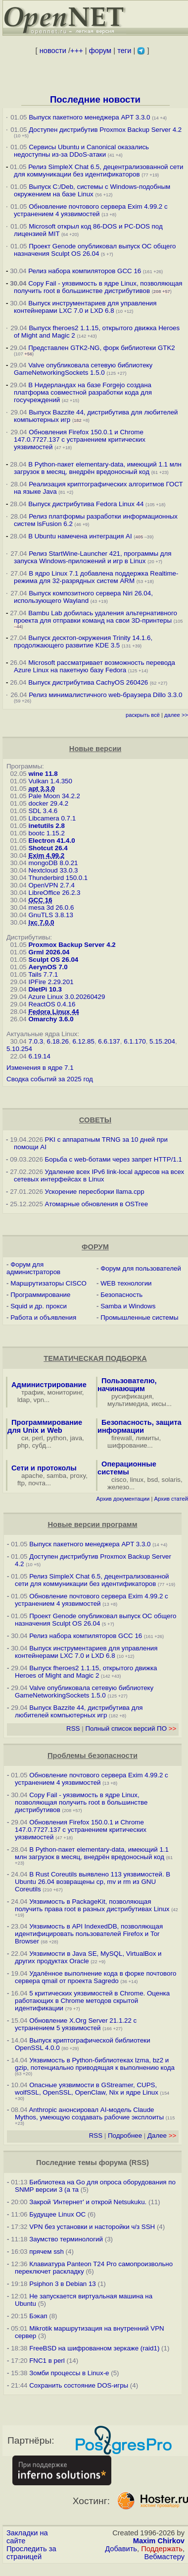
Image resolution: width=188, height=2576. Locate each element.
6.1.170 (134, 1041)
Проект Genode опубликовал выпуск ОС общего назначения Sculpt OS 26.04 (95, 249)
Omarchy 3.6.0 (50, 1019)
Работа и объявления (43, 1317)
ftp (21, 1483)
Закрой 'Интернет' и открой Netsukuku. (87, 2202)
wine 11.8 (42, 773)
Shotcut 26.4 (47, 848)
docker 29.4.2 (48, 803)
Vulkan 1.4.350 (50, 781)
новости (53, 51)
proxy (78, 1475)
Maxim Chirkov (159, 2541)
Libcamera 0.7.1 (52, 818)
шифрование (127, 1445)
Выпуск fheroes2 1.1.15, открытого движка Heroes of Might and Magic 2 (86, 1671)
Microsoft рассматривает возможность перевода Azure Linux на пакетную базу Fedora (94, 666)
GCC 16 (40, 900)
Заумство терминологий (66, 2239)
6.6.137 (109, 1041)
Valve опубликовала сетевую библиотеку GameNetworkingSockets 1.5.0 (83, 368)
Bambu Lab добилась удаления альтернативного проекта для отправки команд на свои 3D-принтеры (95, 616)
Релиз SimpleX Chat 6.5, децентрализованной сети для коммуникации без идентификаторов (98, 170)
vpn (39, 1400)
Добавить (121, 2549)
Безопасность (121, 1294)
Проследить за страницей (31, 2553)
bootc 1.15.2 (46, 833)
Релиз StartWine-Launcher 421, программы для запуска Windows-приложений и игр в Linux (92, 557)
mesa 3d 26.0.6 (51, 907)
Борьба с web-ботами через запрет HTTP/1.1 (113, 1159)
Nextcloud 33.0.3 (53, 870)
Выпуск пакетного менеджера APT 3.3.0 (89, 117)
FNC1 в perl (47, 2360)
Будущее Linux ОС (57, 2214)
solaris (171, 1479)
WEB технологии (125, 1283)
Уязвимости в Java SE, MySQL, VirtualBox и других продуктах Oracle (88, 1957)
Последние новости (95, 99)
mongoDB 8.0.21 (53, 863)
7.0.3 (35, 1041)
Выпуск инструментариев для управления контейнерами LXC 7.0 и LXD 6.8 (85, 306)
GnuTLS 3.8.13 (50, 915)
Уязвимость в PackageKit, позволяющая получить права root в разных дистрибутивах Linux (93, 1905)
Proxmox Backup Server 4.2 (71, 944)
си (24, 1438)
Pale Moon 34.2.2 (54, 796)
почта (37, 1483)
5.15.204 (162, 1041)
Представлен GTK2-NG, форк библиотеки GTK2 (101, 347)
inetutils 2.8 (46, 825)
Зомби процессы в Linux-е (69, 2373)
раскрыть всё (143, 715)
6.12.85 (83, 1041)
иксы (158, 1403)
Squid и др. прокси (38, 1306)
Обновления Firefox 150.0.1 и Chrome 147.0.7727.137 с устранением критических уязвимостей (79, 439)
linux (136, 1479)
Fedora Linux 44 (53, 1011)
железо (118, 1487)
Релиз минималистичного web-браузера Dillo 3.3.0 (105, 695)
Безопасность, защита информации (139, 1426)
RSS (73, 1728)
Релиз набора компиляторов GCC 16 (84, 271)
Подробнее (125, 2135)
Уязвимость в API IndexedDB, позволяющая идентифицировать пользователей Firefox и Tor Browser (89, 1934)
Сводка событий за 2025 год (49, 1079)
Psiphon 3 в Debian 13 (62, 2283)
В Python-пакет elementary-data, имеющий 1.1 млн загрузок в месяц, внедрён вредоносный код (98, 468)
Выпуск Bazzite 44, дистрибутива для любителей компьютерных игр (78, 1711)
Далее (161, 2135)
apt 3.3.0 (41, 788)
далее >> (176, 715)
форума (113, 2162)
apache (32, 1475)
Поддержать (162, 2549)
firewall (121, 1438)
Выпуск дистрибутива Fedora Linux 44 (85, 504)
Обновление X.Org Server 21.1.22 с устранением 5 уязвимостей (76, 2024)
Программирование (40, 1294)
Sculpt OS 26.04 (53, 959)
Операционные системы (126, 1468)
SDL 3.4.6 (42, 811)
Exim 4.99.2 (46, 855)
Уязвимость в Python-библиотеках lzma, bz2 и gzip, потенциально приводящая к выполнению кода (95, 2063)
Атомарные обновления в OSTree (96, 1204)
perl (37, 1438)
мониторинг (64, 1392)
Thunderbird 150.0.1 (58, 877)
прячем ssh (46, 2251)
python (56, 1438)
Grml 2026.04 (48, 952)
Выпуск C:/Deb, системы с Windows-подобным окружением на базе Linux (92, 190)
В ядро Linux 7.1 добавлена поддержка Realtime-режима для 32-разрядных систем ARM (96, 577)
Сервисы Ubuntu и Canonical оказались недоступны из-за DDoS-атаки (81, 150)
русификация (131, 1396)
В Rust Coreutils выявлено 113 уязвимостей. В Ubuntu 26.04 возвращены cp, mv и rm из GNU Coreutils (92, 1882)
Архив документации (122, 1499)
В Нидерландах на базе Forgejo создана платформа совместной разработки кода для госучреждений (83, 392)
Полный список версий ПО (130, 1728)
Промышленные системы (139, 1317)
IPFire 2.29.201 (50, 982)
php (22, 1445)
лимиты (147, 1438)
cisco (118, 1479)
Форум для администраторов (33, 1268)
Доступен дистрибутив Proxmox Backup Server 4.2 (105, 129)
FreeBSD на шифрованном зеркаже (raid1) (94, 2348)
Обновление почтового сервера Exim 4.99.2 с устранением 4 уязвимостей (91, 210)
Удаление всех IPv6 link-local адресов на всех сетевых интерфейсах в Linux (99, 1175)
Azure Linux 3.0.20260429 (66, 996)
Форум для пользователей (140, 1268)
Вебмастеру (164, 2557)
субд (39, 1445)
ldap (23, 1400)
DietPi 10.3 (44, 989)
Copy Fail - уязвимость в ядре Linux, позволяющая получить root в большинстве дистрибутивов (98, 287)
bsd (152, 1479)
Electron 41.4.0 (51, 840)
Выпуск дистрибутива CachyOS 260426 (88, 682)
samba (56, 1475)
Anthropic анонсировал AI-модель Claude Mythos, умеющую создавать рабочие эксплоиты (89, 2113)
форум (100, 51)
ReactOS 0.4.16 (51, 1004)
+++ (76, 51)
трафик (32, 1392)
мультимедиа (127, 1403)
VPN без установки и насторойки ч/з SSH (92, 2226)
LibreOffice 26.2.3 (54, 892)
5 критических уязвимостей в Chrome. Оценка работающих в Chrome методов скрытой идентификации (92, 2001)
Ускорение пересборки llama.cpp (94, 1191)
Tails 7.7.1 (43, 974)
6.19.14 (39, 1056)
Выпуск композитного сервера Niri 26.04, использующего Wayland (83, 596)
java (76, 1438)
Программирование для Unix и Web (44, 1426)
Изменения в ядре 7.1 (40, 1067)
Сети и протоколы (44, 1468)
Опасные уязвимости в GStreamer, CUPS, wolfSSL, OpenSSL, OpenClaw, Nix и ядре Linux (86, 2088)
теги (124, 51)
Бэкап (38, 2316)
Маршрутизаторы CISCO (48, 1283)
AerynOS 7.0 (47, 967)
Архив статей (171, 1499)
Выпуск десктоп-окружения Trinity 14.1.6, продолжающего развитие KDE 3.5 (83, 641)
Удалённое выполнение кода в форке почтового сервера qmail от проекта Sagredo (95, 1977)
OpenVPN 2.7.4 (51, 885)
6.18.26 (58, 1041)
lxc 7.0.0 (41, 922)
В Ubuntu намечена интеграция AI (80, 536)
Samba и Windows (127, 1306)
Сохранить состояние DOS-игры (78, 2385)
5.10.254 (19, 1049)
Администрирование (49, 1385)
